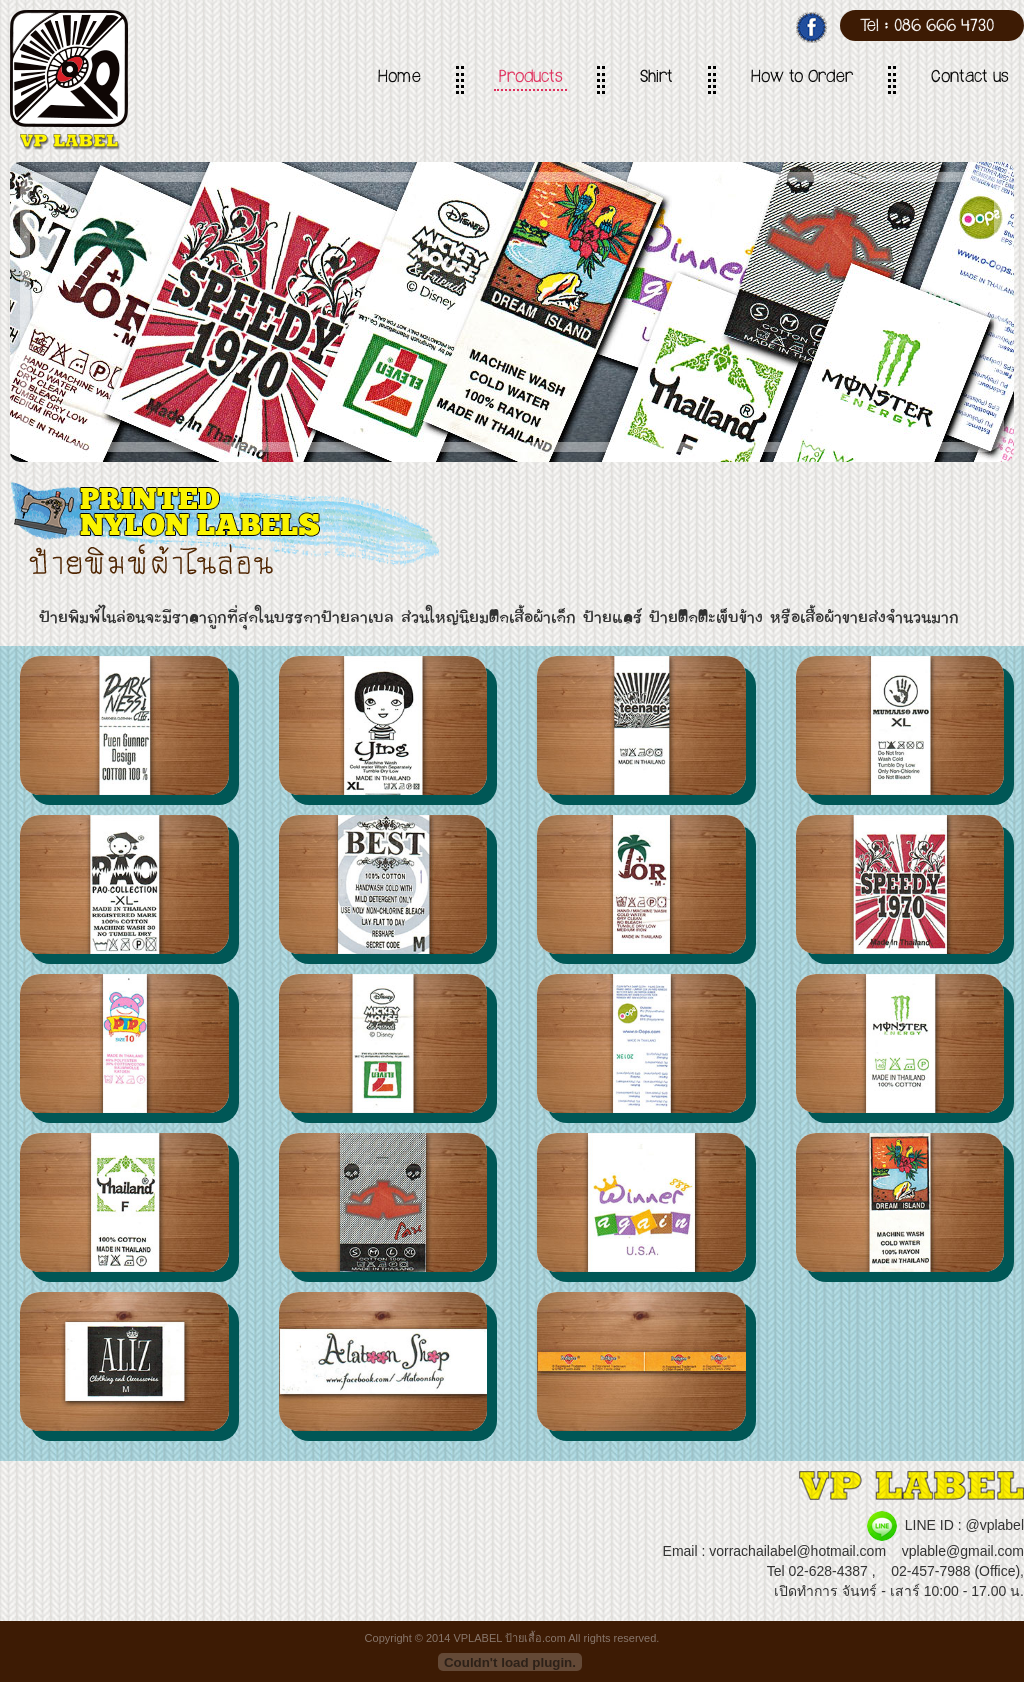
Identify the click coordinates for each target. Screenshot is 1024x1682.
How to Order (802, 79)
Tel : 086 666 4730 (927, 28)
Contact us (969, 79)
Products (530, 79)
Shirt (656, 79)
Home (399, 79)
